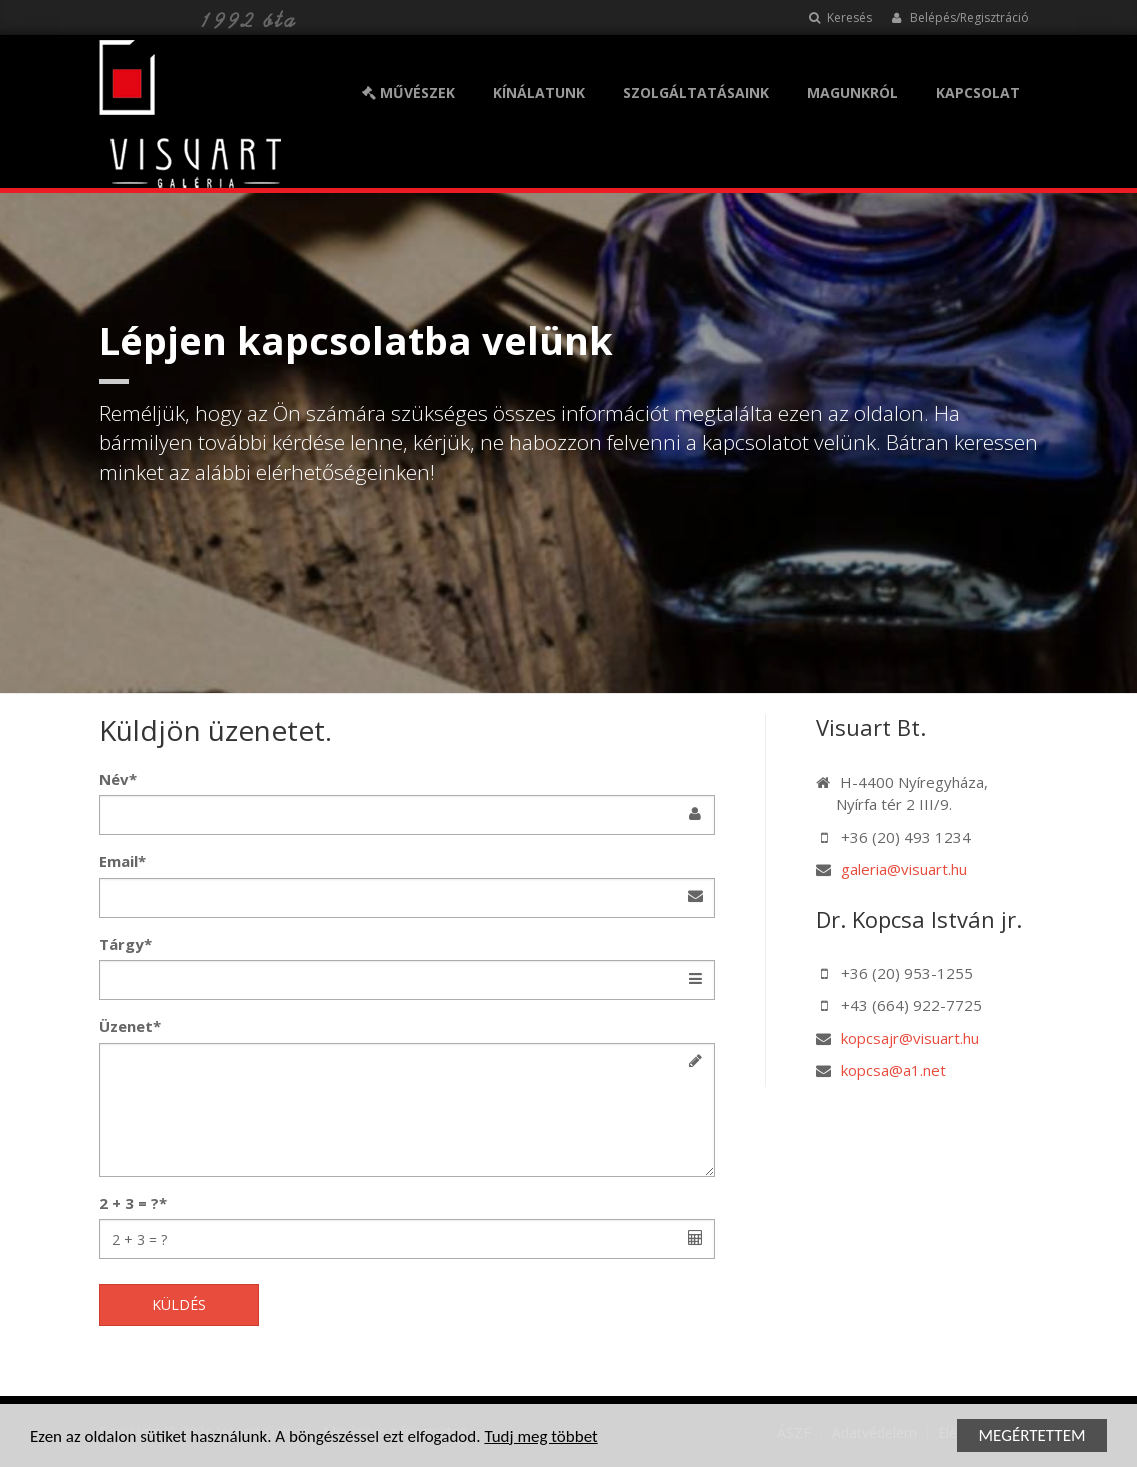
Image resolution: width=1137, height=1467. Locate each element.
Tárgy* (125, 944)
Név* (118, 779)
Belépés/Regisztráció (960, 17)
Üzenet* (130, 1026)
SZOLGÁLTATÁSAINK (696, 92)
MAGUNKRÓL (852, 92)
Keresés (840, 17)
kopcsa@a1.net (893, 1070)
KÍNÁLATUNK (539, 92)
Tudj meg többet (540, 1439)
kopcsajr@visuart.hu (910, 1038)
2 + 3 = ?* (133, 1203)
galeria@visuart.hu (904, 869)
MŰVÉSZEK (408, 92)
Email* (122, 861)
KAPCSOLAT (978, 92)
